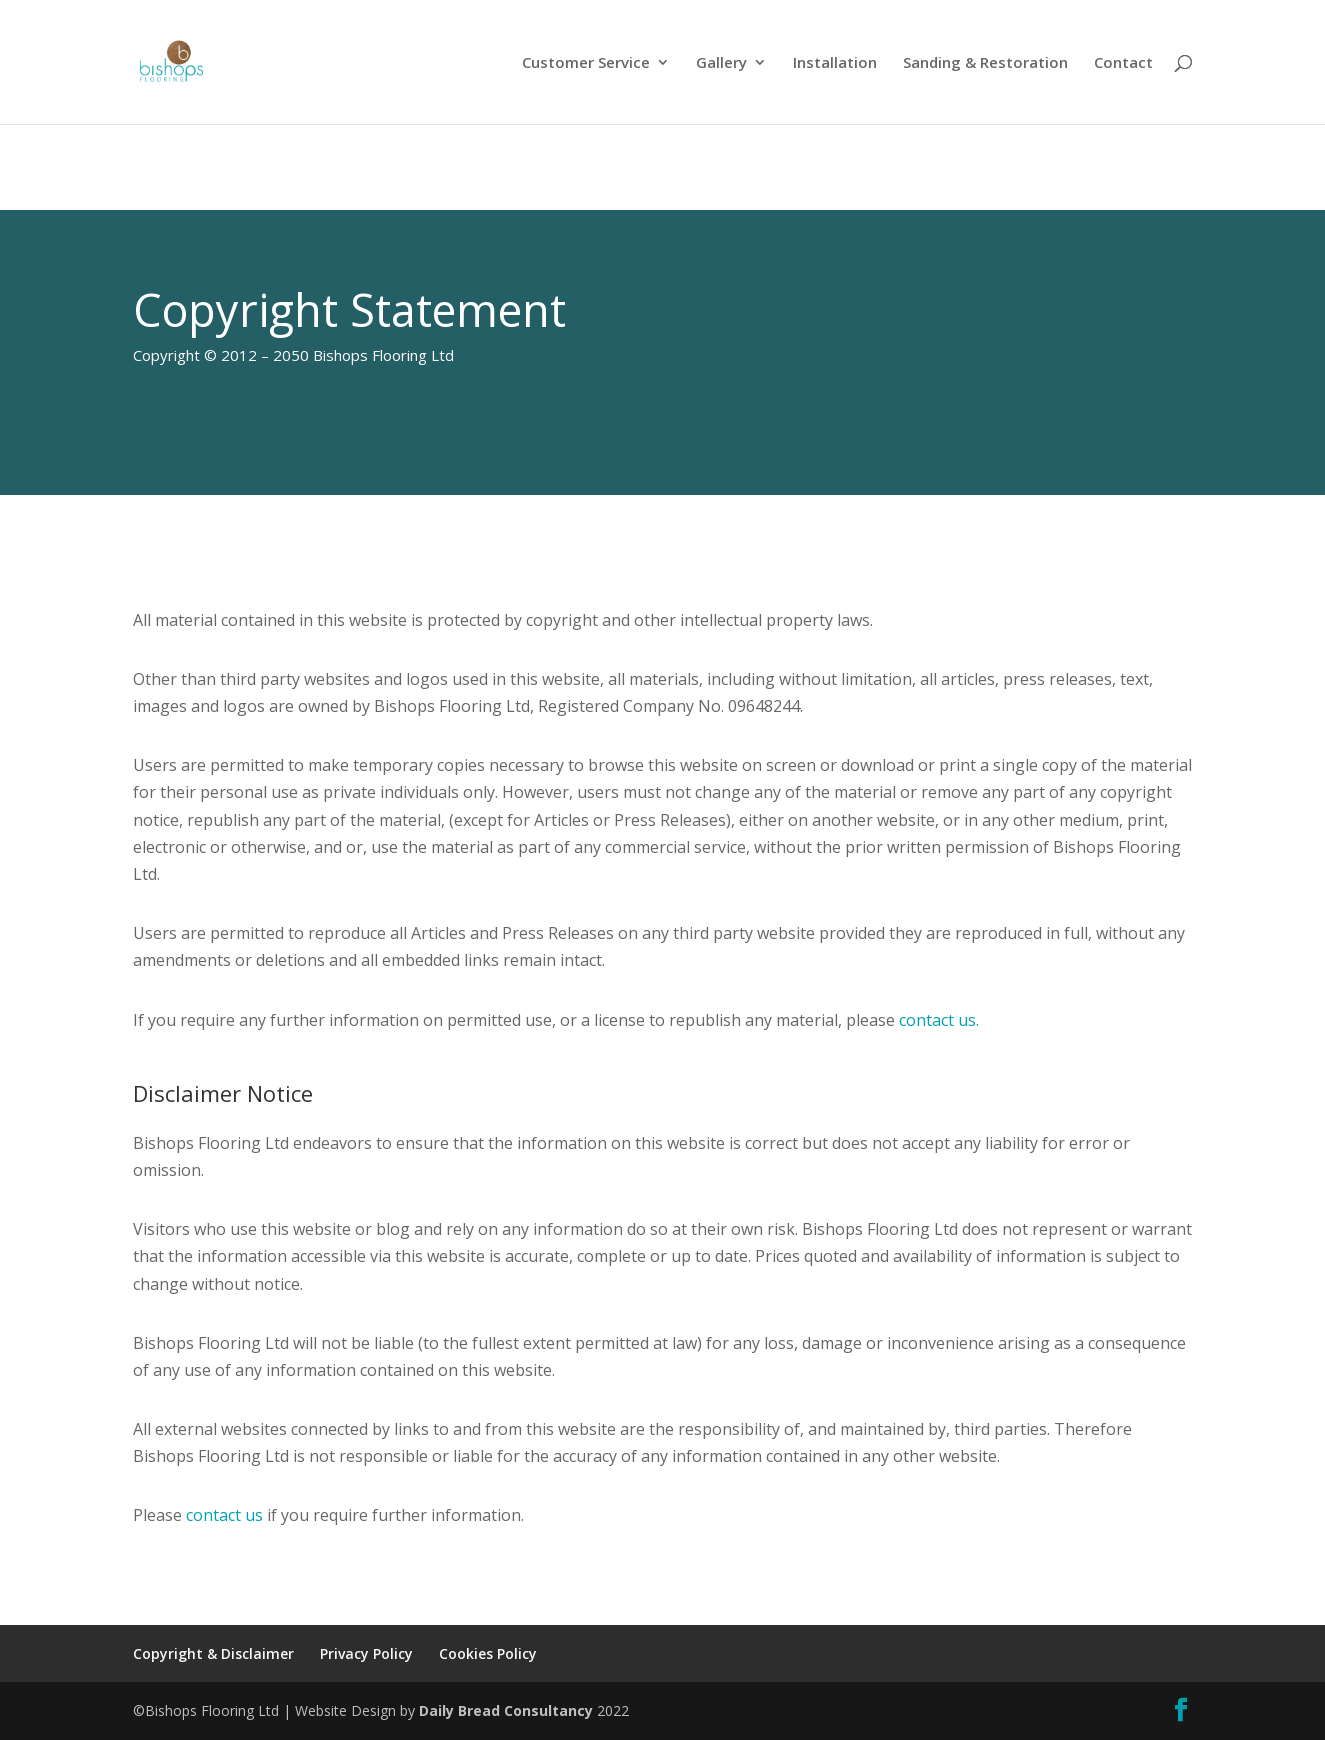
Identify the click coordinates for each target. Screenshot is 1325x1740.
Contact (1123, 63)
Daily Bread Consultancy (506, 1710)
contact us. (939, 1020)
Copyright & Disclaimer (213, 1653)
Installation (835, 63)
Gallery (721, 63)
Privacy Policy (366, 1653)
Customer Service (586, 63)
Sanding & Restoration (985, 63)
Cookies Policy (488, 1653)
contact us (224, 1515)
